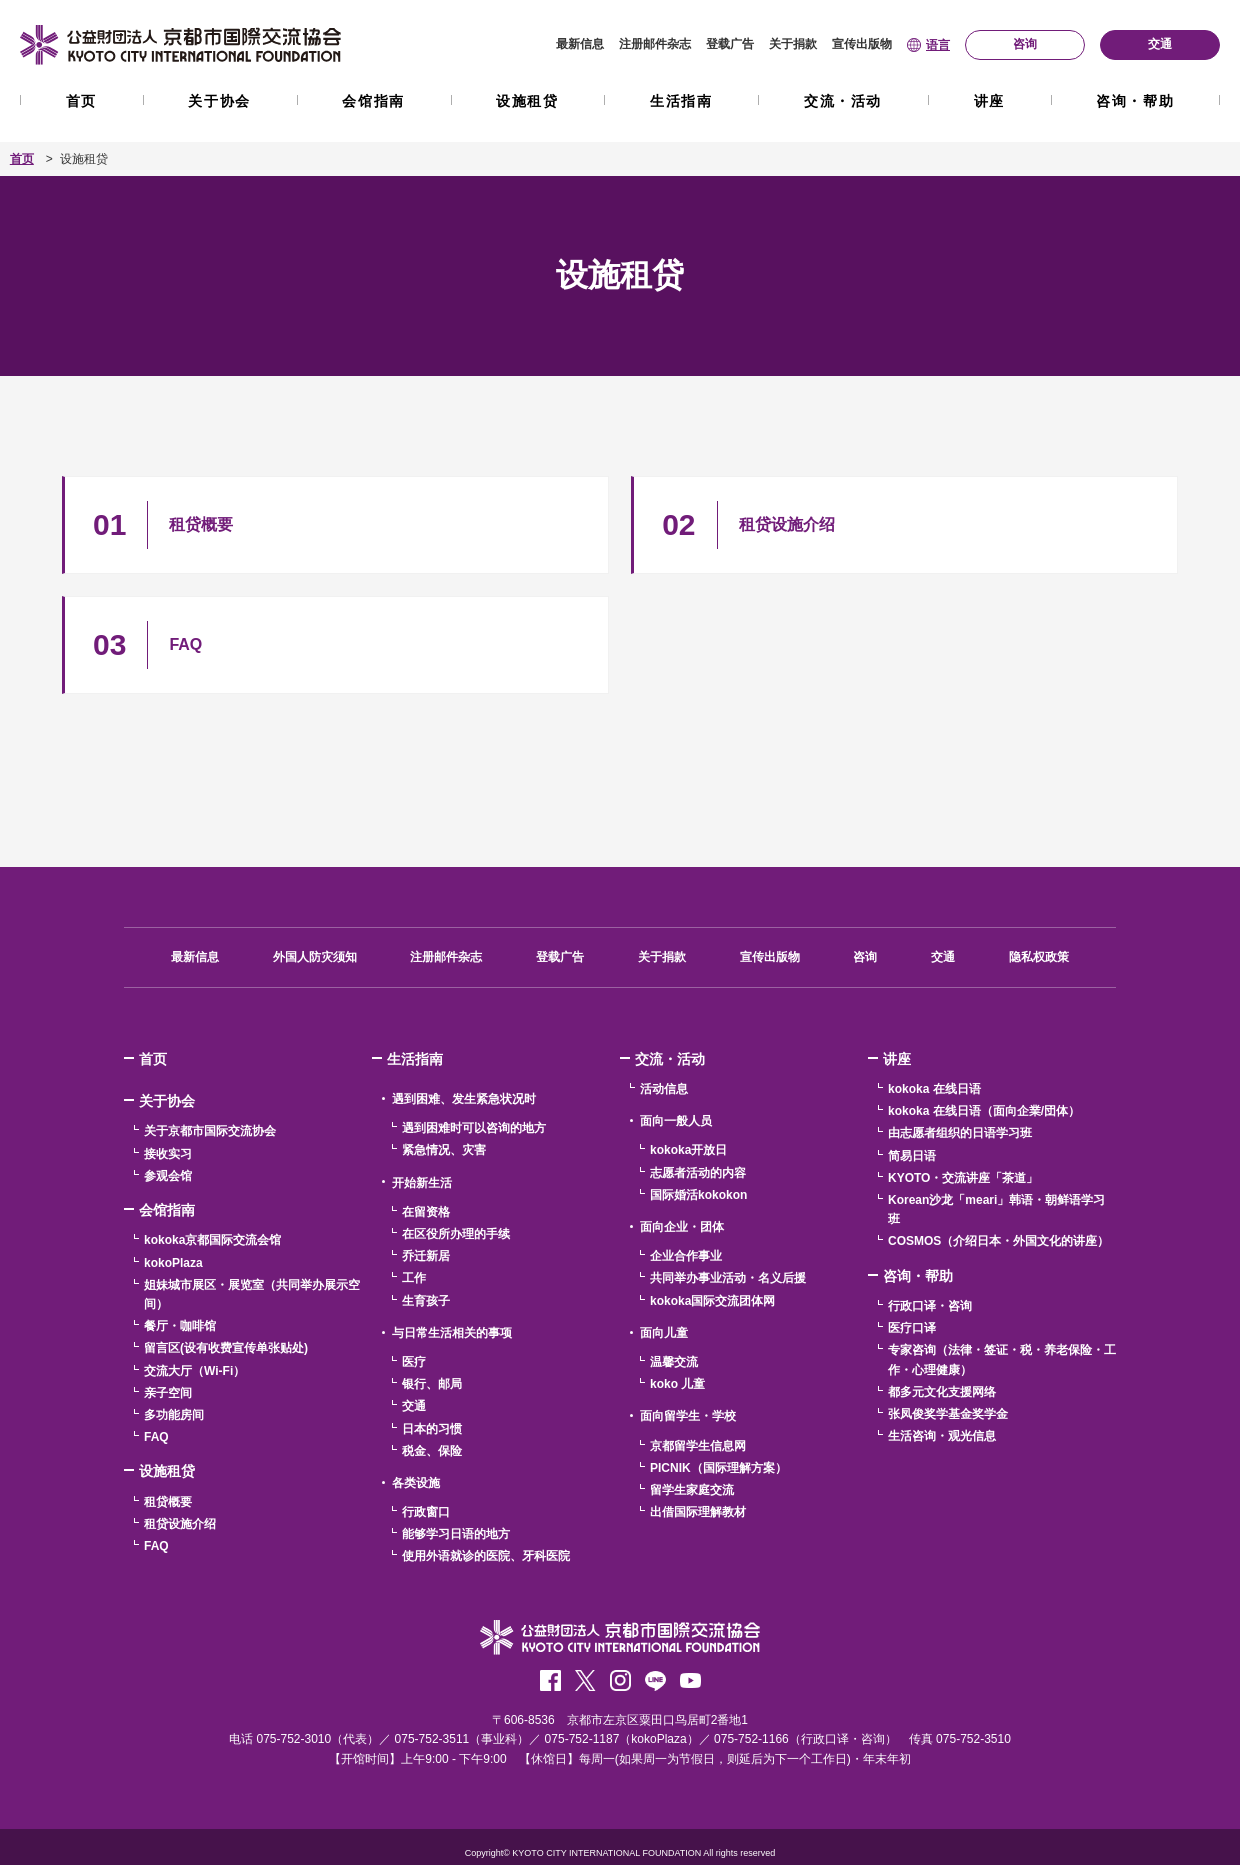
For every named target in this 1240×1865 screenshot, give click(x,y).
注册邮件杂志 (655, 44)
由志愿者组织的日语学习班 (960, 1133)
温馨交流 (674, 1362)
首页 (81, 101)
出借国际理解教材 (698, 1512)
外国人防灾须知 (315, 957)
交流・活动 (843, 101)
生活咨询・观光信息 (942, 1436)
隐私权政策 (1039, 957)
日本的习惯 (432, 1429)
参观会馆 (168, 1176)
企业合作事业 (686, 1256)
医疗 (414, 1362)
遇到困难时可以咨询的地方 (474, 1128)
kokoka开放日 (688, 1150)
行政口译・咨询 (930, 1306)
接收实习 (168, 1154)
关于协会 (219, 101)
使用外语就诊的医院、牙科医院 (486, 1556)
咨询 (865, 957)
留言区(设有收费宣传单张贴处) (226, 1348)
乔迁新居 (426, 1256)
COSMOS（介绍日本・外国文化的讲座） (998, 1241)
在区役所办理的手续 (456, 1234)
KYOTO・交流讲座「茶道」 (963, 1178)
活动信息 (664, 1089)
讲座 (989, 101)
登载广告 (730, 44)
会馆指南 (373, 101)
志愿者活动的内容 (698, 1173)
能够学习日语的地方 (456, 1534)
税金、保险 (432, 1451)
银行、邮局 (432, 1384)
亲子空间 (168, 1393)
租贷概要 (168, 1502)
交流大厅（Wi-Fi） (194, 1371)
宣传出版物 (862, 44)
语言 (938, 45)
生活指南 (681, 101)
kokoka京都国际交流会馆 (212, 1240)
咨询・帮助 (1135, 101)
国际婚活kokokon (698, 1195)
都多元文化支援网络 (942, 1392)
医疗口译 (912, 1328)
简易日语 (912, 1156)
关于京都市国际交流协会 (210, 1131)
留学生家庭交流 (692, 1490)
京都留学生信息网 (698, 1446)
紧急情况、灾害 (444, 1150)
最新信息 (580, 44)
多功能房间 (174, 1415)
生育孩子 (426, 1301)
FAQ (156, 1437)
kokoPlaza (173, 1263)
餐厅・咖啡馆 (180, 1326)
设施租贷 (527, 101)
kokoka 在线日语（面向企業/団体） (984, 1111)
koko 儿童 (677, 1384)
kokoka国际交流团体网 (712, 1301)
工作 (414, 1278)
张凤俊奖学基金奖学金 (948, 1414)
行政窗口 (426, 1512)
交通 (943, 957)
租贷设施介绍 (180, 1524)
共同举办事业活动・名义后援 (728, 1278)
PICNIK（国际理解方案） (718, 1468)
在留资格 (426, 1212)
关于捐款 (793, 44)
